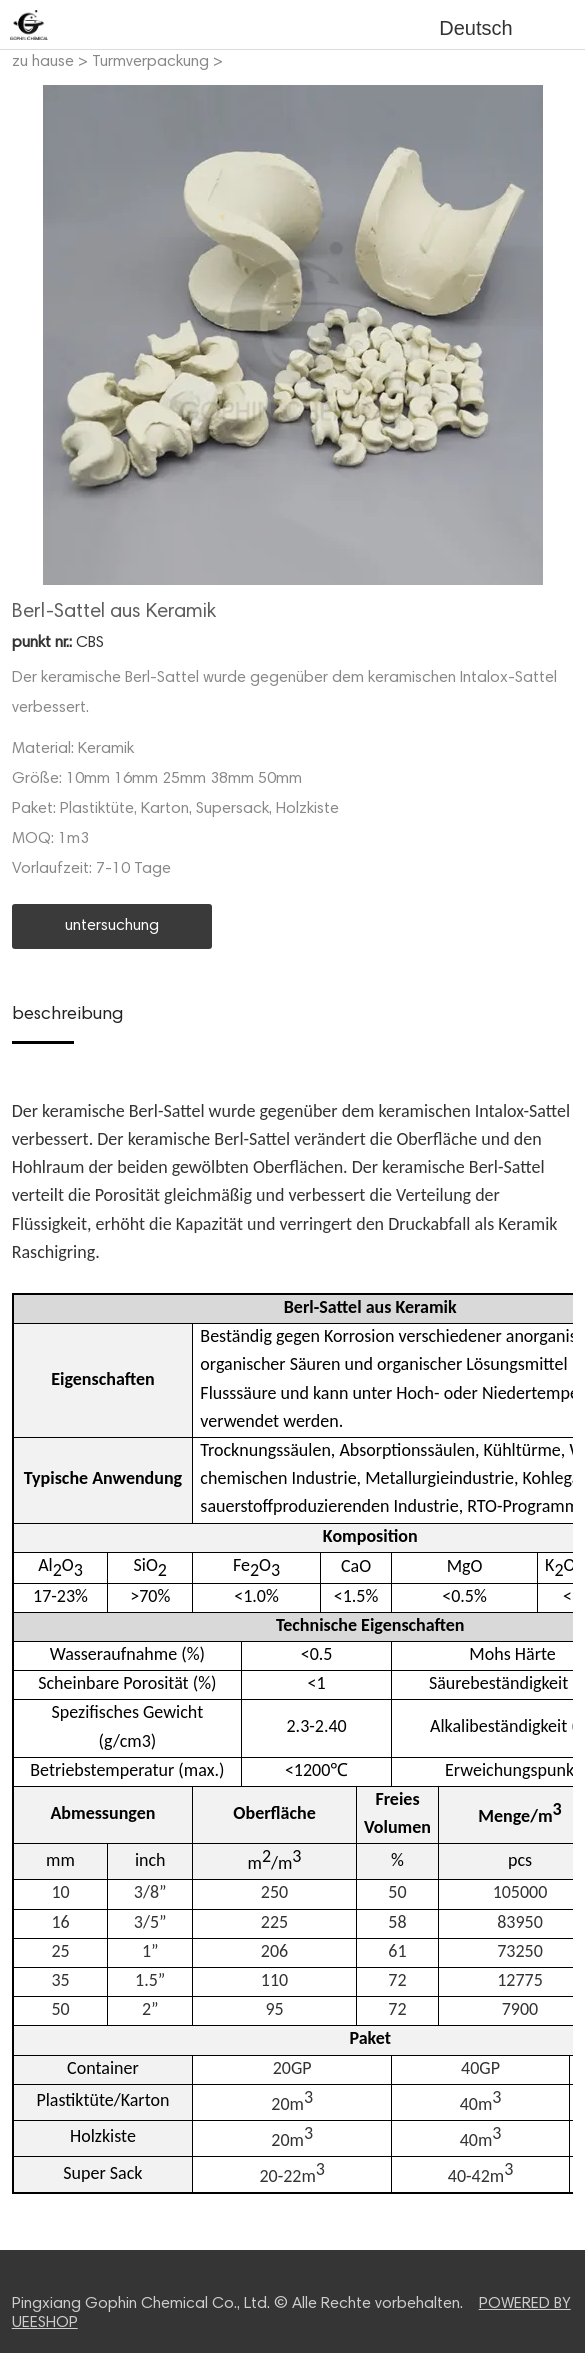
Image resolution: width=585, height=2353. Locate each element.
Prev (38, 335)
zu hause (43, 62)
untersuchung (112, 926)
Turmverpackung (150, 62)
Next (547, 335)
